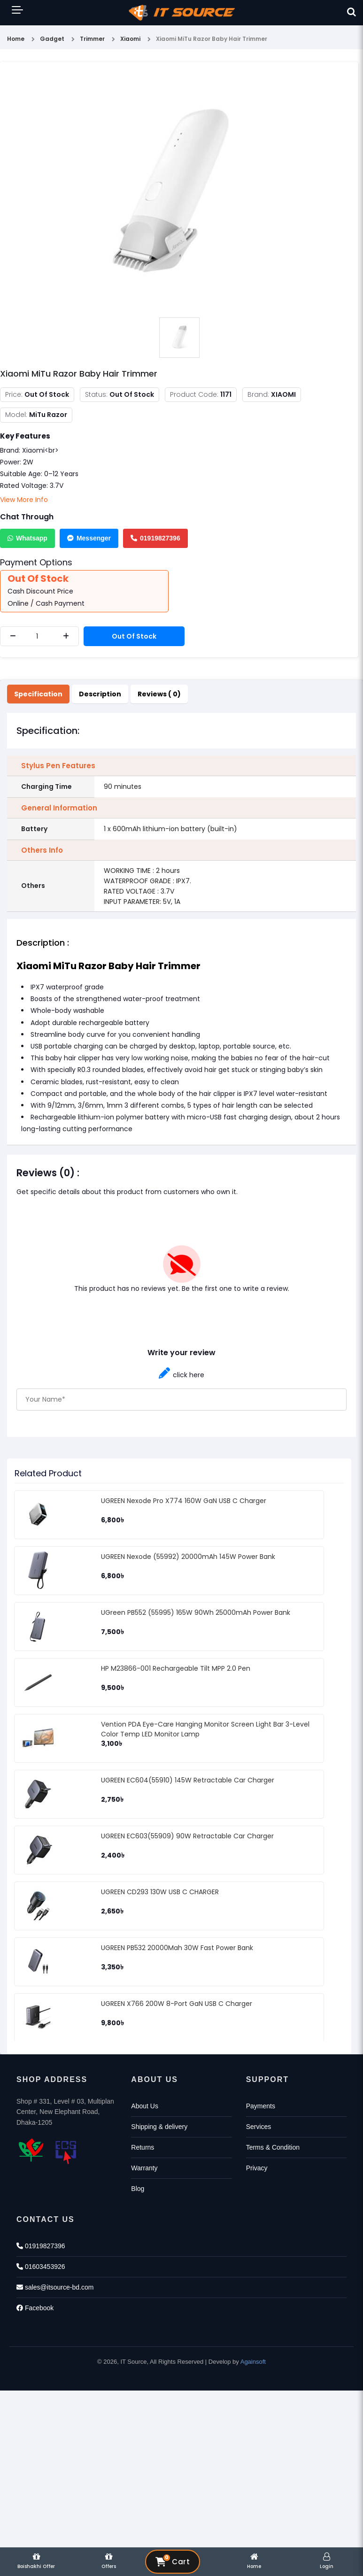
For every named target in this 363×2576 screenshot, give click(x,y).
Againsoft (253, 2361)
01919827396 (155, 538)
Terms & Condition (273, 2147)
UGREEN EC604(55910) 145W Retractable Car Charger (187, 1780)
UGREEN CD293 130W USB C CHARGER (160, 1892)
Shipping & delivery (159, 2126)
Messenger (89, 538)
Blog (137, 2188)
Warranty (144, 2168)
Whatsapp (27, 538)
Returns (142, 2147)
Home (15, 39)
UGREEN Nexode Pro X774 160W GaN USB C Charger (183, 1500)
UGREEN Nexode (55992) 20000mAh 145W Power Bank (188, 1556)
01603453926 (40, 2266)
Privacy (257, 2168)
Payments (260, 2106)
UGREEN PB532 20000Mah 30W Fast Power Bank (177, 1947)
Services (258, 2126)
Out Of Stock (134, 636)
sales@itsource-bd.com (54, 2287)
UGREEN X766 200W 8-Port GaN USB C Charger (176, 2003)
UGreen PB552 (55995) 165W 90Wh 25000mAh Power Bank (195, 1612)
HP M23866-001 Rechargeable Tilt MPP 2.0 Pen (175, 1668)
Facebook (35, 2308)
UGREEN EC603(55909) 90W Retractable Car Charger (187, 1836)
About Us (144, 2106)
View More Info (24, 499)
